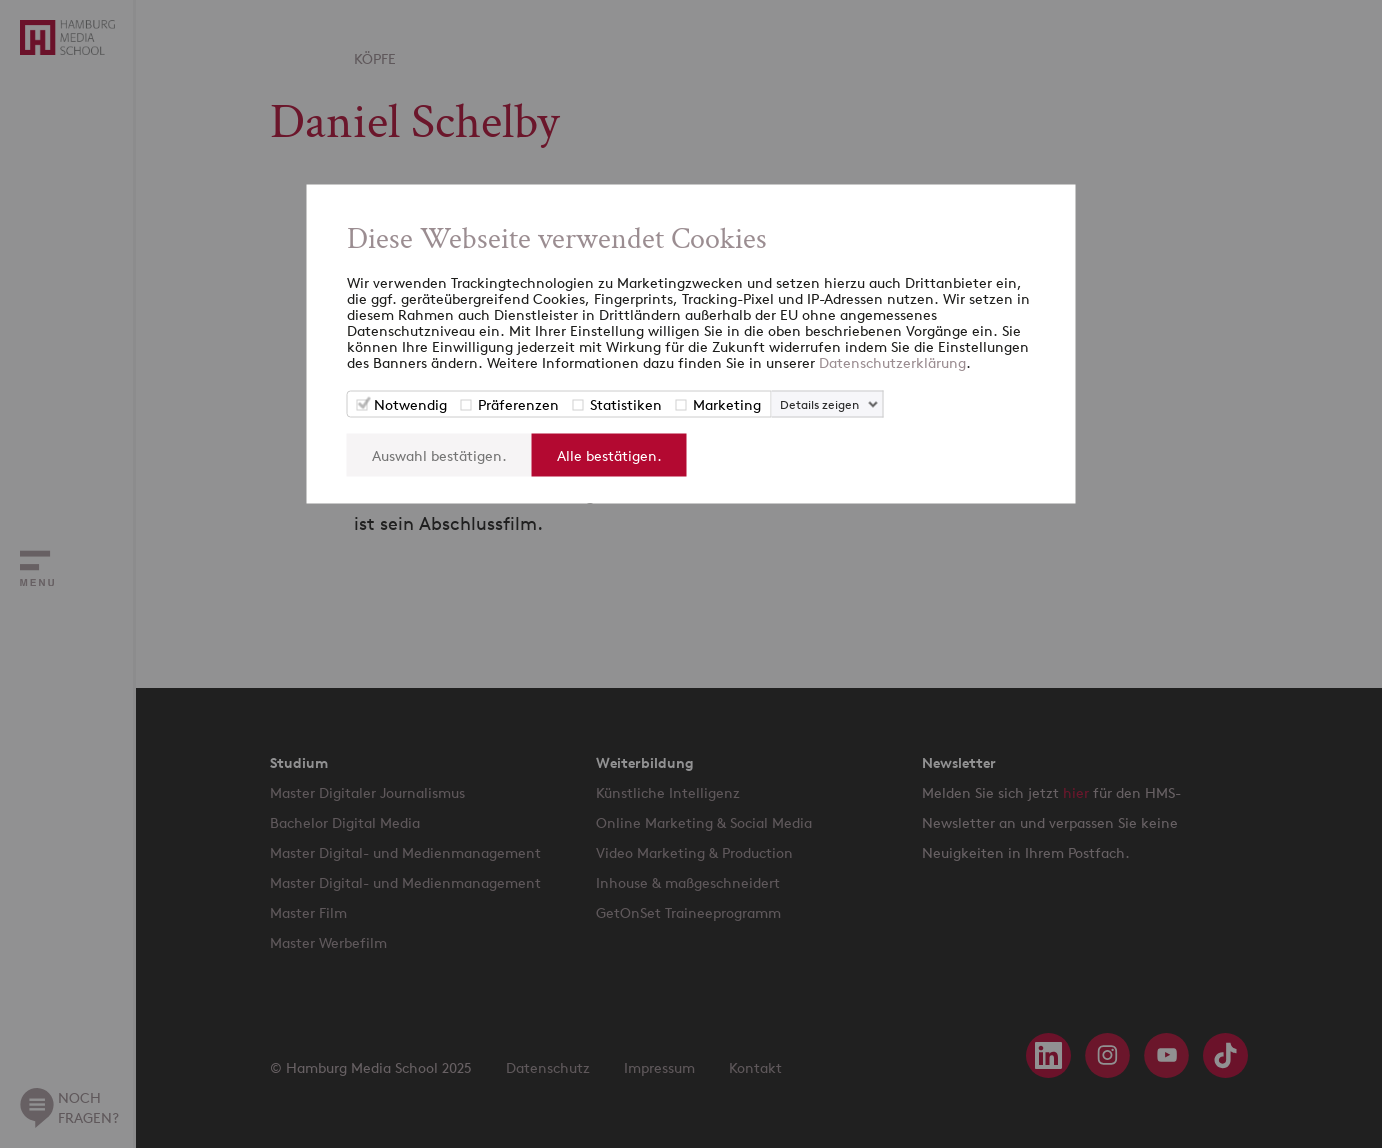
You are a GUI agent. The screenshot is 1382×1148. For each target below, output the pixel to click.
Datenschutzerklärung (892, 362)
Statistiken (626, 404)
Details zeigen (819, 404)
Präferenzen (518, 404)
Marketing (727, 404)
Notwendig (410, 404)
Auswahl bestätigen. (439, 455)
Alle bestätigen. (609, 455)
